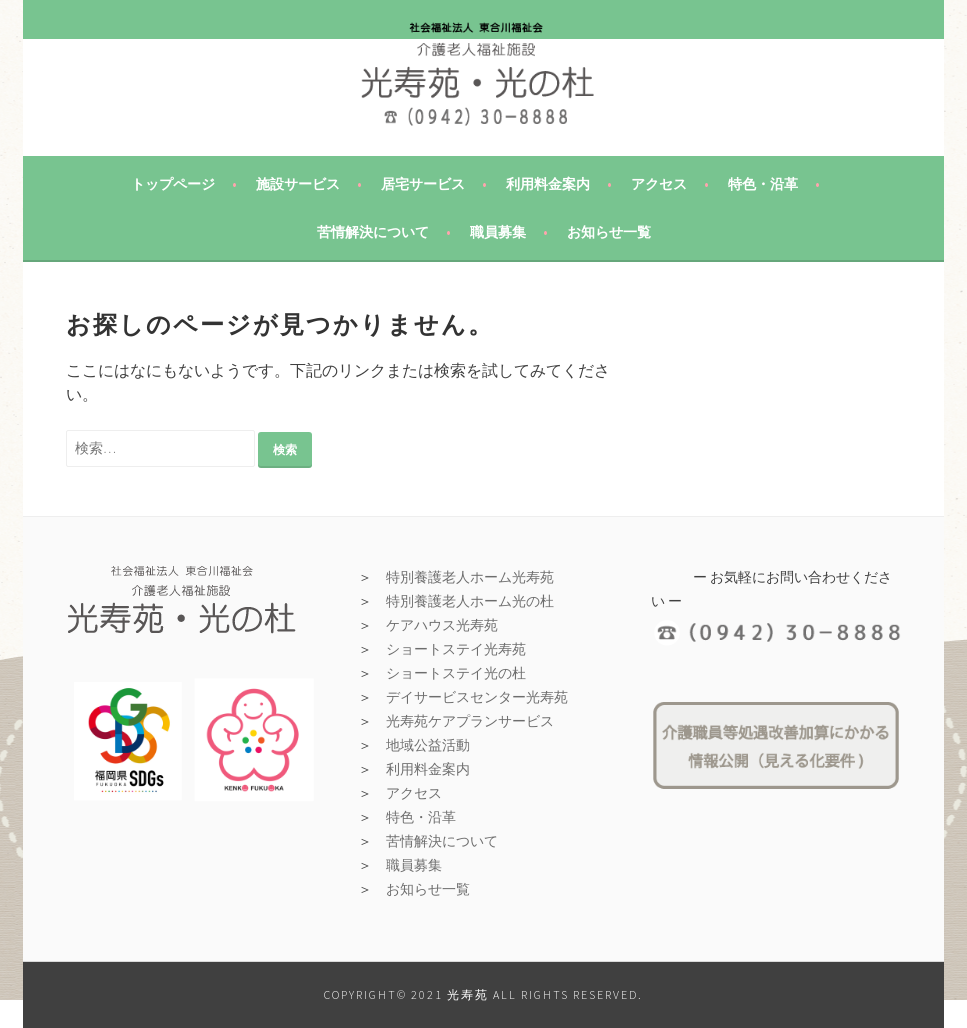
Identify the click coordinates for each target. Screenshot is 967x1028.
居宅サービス (423, 184)
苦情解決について (373, 232)
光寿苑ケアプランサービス (470, 721)
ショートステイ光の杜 (456, 673)
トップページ (173, 184)
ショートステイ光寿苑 (456, 649)
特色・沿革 (763, 184)
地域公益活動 (428, 745)
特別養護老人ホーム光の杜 (470, 601)
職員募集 (498, 232)
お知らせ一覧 (609, 232)
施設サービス (298, 184)
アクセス (659, 184)
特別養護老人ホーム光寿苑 (470, 577)
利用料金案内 (548, 184)
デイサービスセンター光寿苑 (477, 697)
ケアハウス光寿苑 (442, 625)
